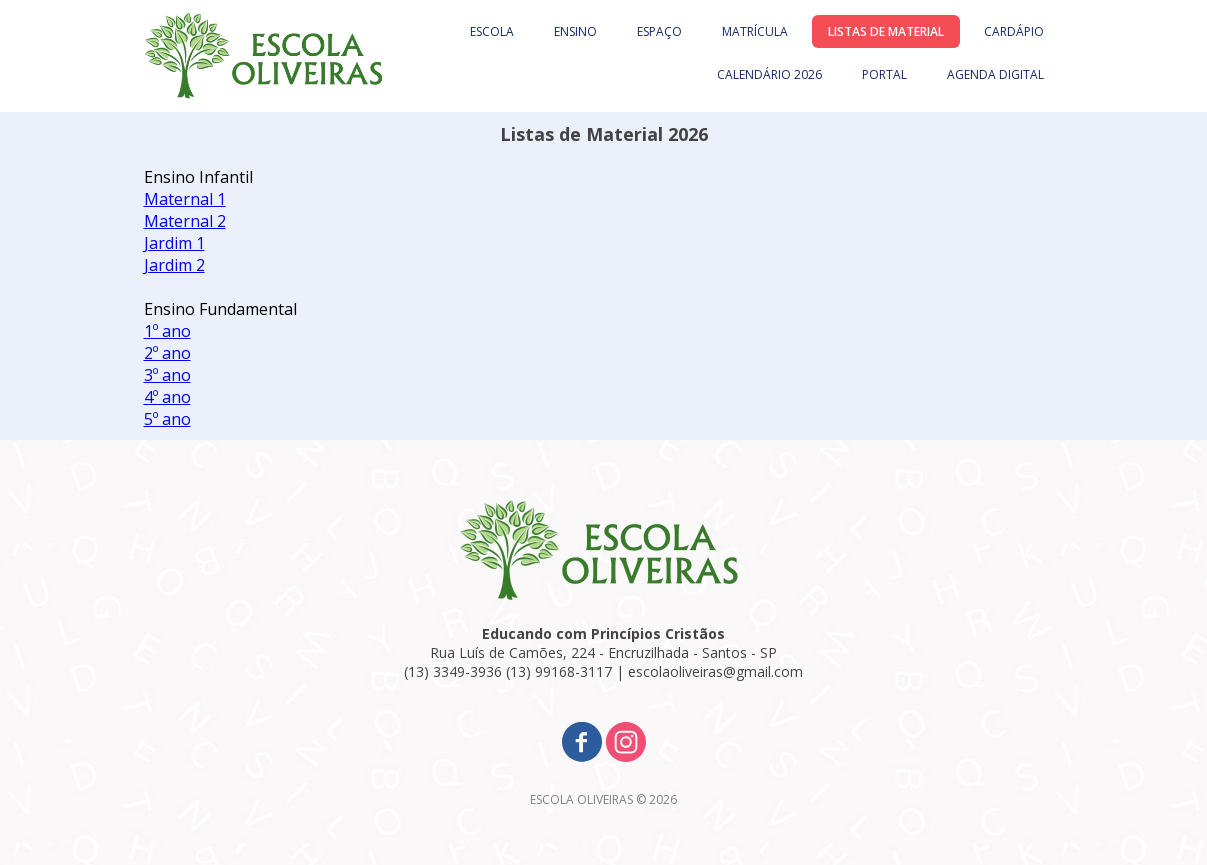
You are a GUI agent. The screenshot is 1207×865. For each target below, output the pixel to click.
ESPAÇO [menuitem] (659, 31)
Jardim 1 (174, 243)
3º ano (167, 375)
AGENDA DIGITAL (995, 74)
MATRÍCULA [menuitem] (755, 31)
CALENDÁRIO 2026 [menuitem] (769, 74)
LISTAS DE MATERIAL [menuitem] (886, 31)
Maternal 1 (185, 199)
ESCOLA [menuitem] (492, 31)
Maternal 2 (185, 221)
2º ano (167, 353)
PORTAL (884, 74)
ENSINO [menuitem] (575, 31)
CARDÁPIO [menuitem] (1014, 31)
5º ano (167, 419)
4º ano (167, 397)
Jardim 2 (174, 265)
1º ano (167, 331)
